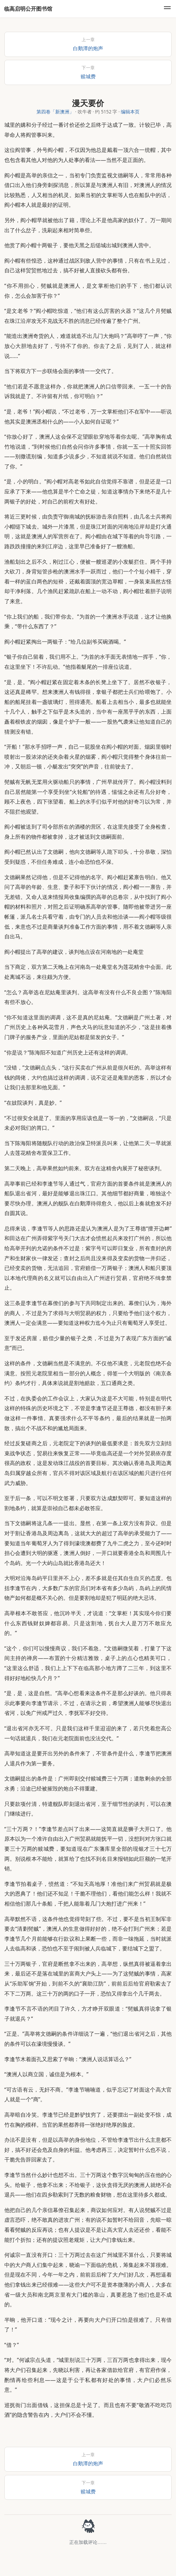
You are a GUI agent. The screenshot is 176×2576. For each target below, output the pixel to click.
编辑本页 (130, 111)
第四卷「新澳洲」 (55, 111)
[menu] (167, 8)
